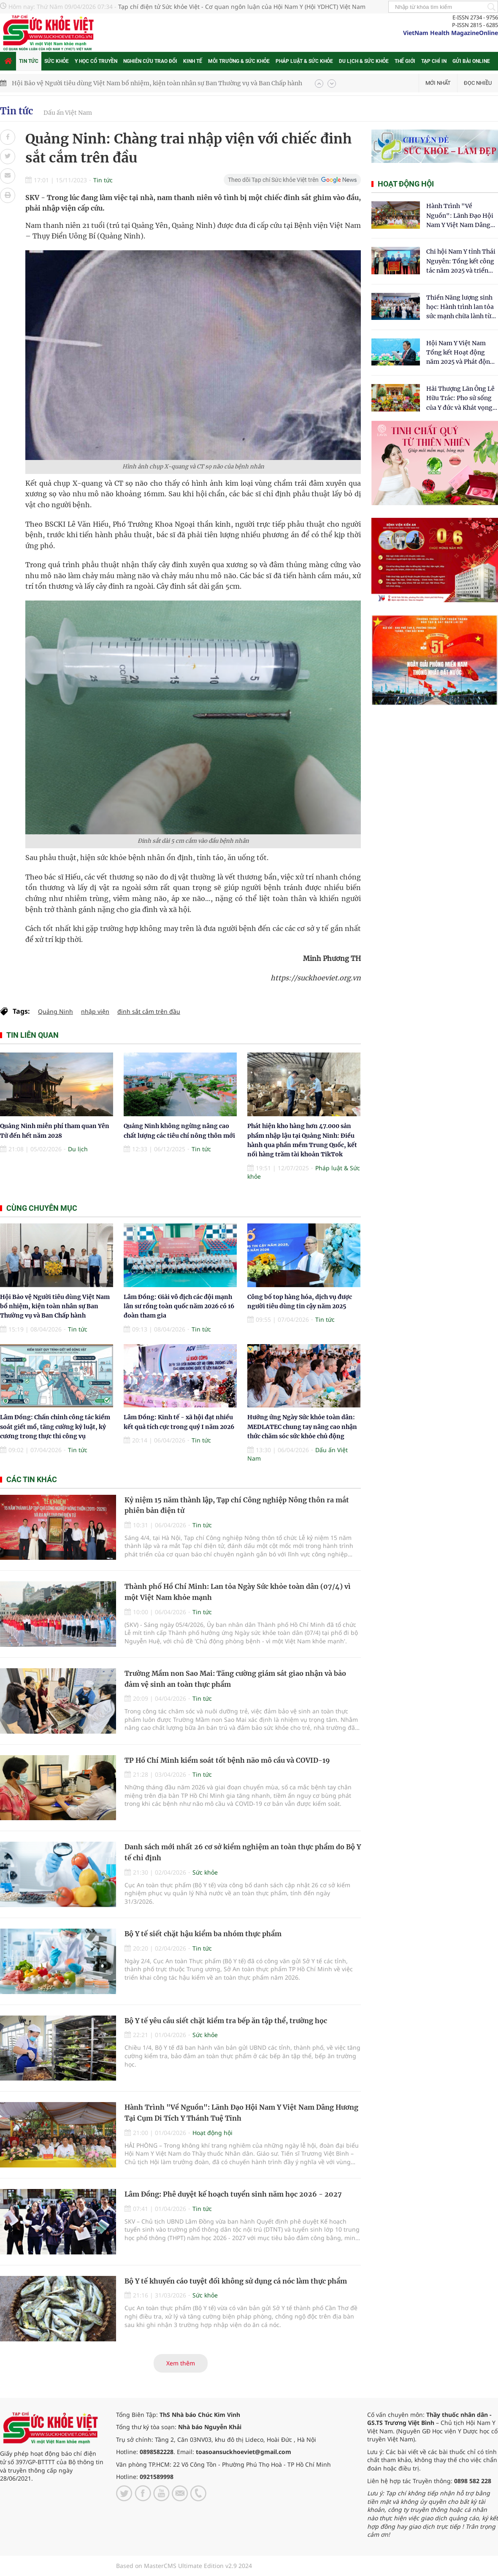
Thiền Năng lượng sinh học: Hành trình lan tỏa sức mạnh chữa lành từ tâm (460, 307)
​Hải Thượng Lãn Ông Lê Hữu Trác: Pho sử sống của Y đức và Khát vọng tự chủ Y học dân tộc (460, 398)
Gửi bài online (471, 61)
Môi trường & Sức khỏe (239, 61)
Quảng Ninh (55, 1011)
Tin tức (28, 61)
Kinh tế (192, 61)
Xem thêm (180, 2363)
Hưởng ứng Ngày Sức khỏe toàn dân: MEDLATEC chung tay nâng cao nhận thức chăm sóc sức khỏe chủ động (302, 1426)
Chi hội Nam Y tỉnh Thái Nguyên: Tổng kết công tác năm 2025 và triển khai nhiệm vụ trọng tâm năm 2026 (460, 261)
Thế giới (405, 61)
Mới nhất (438, 83)
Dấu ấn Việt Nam (67, 112)
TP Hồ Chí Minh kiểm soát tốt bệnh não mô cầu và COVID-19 (227, 1760)
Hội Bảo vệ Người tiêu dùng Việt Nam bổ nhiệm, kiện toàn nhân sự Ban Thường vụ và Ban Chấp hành (157, 83)
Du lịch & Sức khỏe (364, 61)
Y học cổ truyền (96, 61)
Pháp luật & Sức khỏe (304, 61)
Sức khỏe (56, 61)
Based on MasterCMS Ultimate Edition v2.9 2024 (184, 2566)
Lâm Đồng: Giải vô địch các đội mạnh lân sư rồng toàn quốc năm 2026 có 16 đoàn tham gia (179, 1306)
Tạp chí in (434, 61)
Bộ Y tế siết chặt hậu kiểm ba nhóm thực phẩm (202, 1933)
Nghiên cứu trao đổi (150, 61)
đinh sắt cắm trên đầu (148, 1011)
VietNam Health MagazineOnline (450, 33)
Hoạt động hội (212, 2133)
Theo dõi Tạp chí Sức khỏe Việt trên (273, 179)
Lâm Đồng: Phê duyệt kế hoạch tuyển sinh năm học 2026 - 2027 (233, 2194)
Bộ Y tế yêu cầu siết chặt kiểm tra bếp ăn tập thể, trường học (225, 2020)
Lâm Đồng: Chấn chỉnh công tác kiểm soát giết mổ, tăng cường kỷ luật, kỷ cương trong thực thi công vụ (55, 1426)
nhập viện (95, 1011)
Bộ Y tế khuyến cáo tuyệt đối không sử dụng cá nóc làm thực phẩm (235, 2281)
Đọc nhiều (478, 83)
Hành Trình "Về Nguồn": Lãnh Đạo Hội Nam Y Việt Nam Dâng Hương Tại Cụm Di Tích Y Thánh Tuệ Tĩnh (460, 216)
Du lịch (78, 1149)
